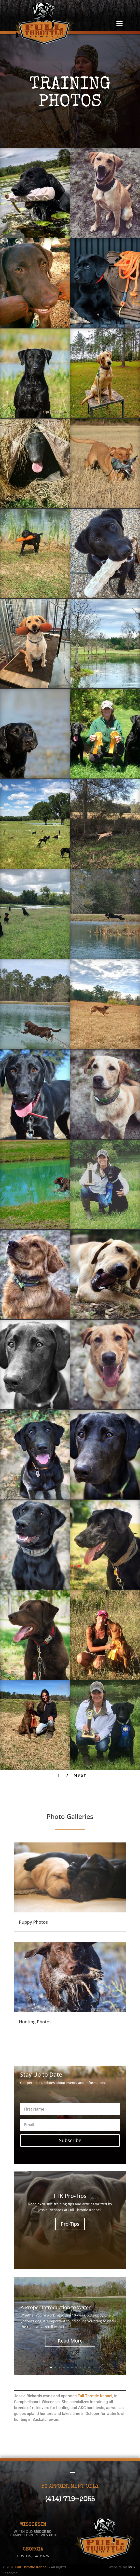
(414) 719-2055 (70, 2499)
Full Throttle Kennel (95, 2396)
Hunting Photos (35, 2022)
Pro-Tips (70, 2224)
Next (79, 1775)
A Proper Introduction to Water (56, 2307)
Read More (70, 2341)
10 (89, 2367)
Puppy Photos (33, 1922)
